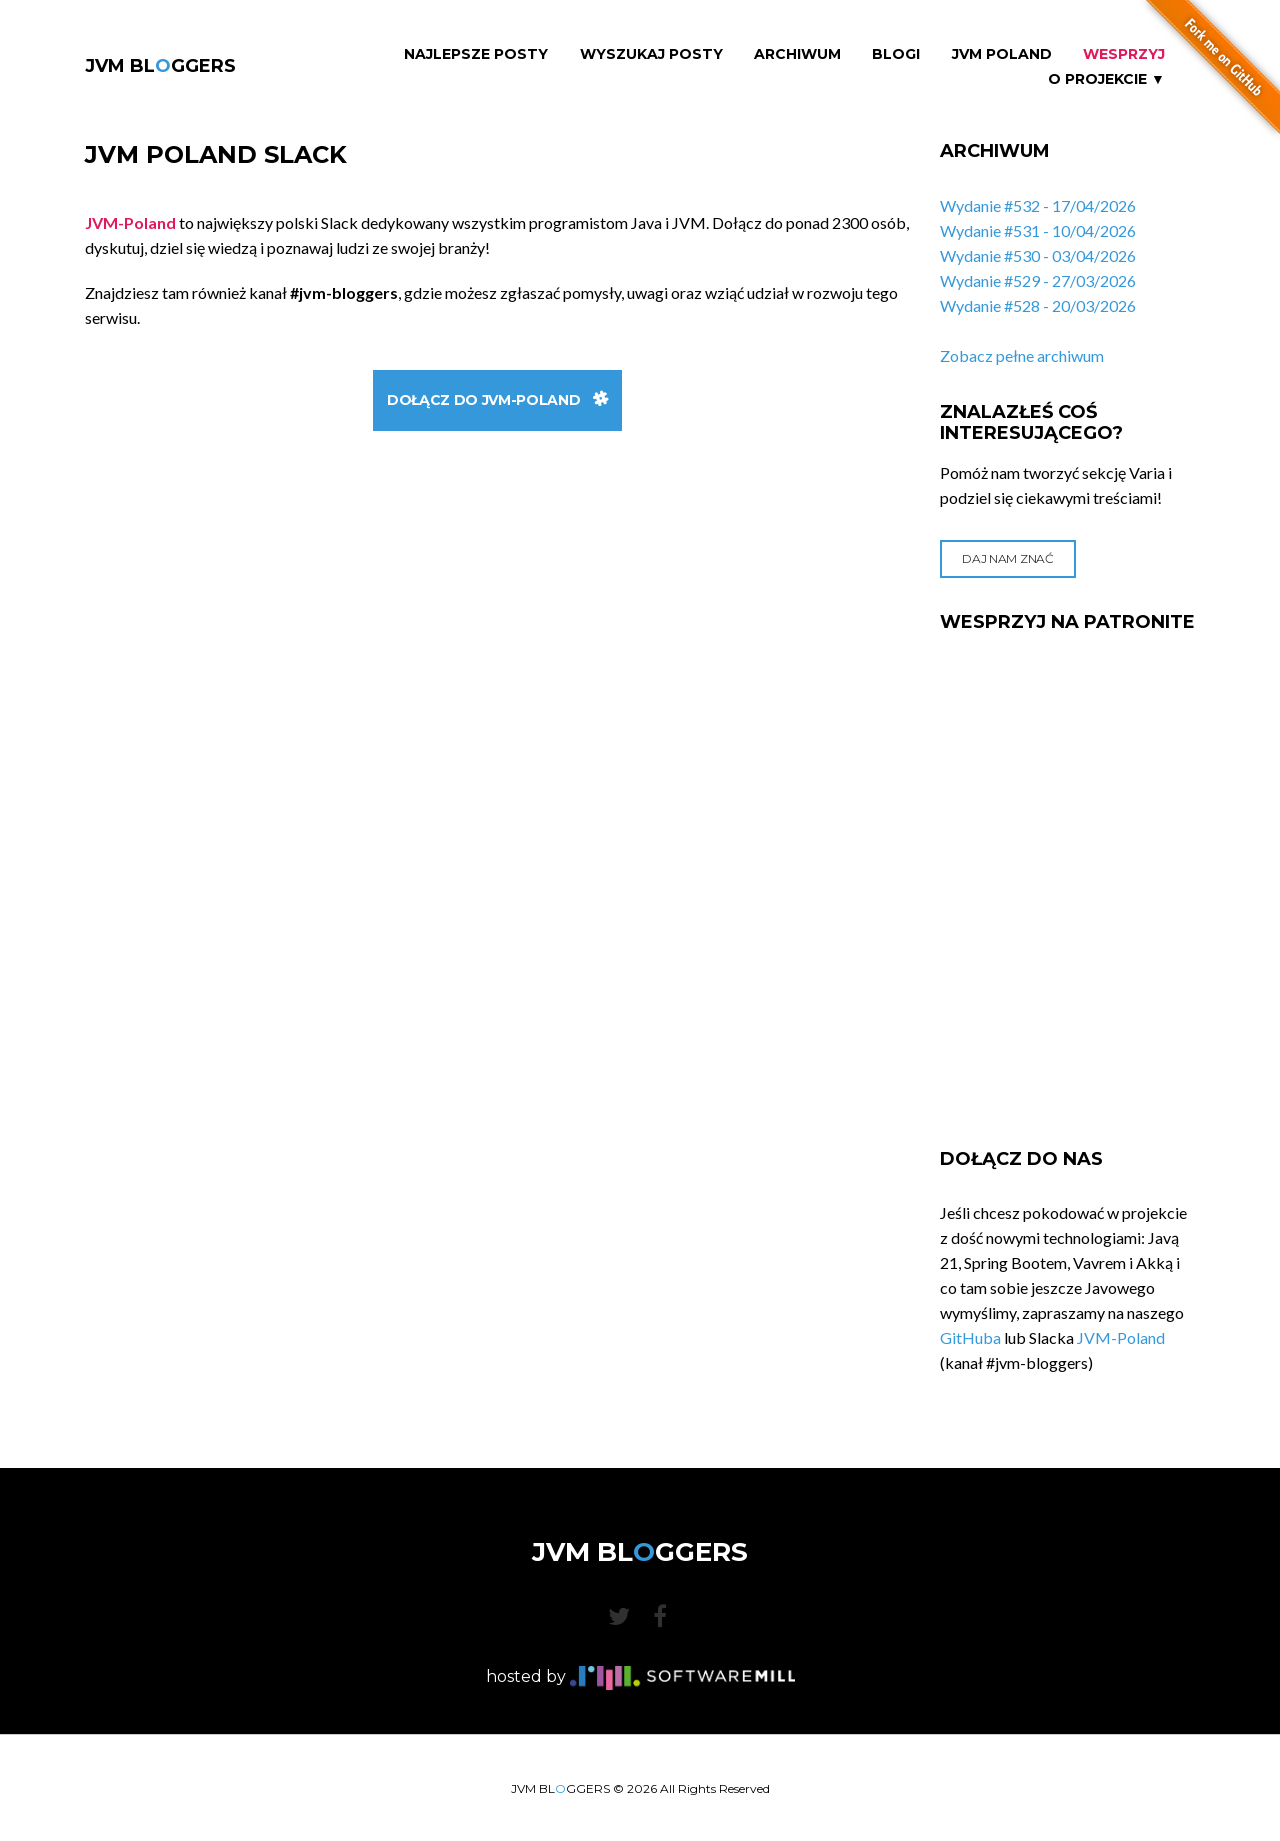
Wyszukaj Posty (651, 54)
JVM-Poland (1121, 1337)
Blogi (896, 54)
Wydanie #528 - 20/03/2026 (1038, 305)
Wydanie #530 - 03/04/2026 (1038, 255)
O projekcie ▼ (1106, 79)
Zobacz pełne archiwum (1022, 355)
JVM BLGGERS (160, 66)
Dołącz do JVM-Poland (497, 400)
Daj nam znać (1007, 558)
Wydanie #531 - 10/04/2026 (1038, 230)
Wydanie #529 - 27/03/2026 (1038, 280)
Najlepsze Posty (476, 54)
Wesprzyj (1124, 54)
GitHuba (970, 1337)
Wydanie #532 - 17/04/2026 (1038, 205)
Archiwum (797, 54)
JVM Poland (1002, 54)
